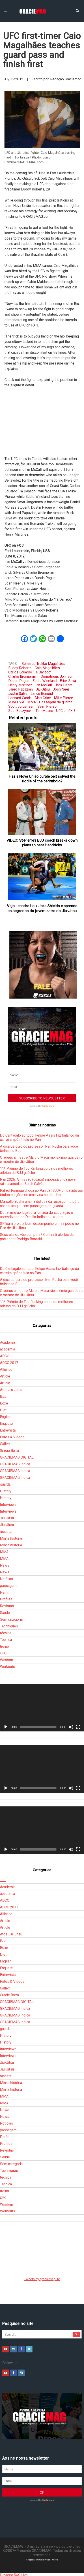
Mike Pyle (16, 702)
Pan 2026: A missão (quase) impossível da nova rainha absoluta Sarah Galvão (37, 1181)
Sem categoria (11, 1619)
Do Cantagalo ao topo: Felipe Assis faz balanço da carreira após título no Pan (39, 1137)
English (5, 1417)
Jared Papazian (20, 689)
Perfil (4, 1592)
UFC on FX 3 (65, 711)
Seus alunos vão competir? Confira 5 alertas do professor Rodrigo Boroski (37, 1236)
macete (6, 1531)
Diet (3, 1410)
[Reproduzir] (6, 1727)
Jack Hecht (63, 685)
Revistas (7, 1606)
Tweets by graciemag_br (42, 2279)
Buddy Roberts (20, 668)
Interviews (8, 1504)
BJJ (3, 1396)
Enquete (6, 1423)
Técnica (6, 1640)
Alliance (6, 1369)
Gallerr (5, 1444)
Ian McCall (43, 685)
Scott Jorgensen (21, 706)
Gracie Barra (9, 1450)
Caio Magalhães (47, 668)
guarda (5, 1484)
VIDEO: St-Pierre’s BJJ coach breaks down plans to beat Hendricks (42, 842)
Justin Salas (18, 693)
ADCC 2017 (9, 1363)
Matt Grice (43, 698)
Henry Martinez (20, 685)
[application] (42, 1707)
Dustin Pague (18, 681)
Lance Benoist (42, 693)
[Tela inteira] (78, 1727)
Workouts (7, 1667)
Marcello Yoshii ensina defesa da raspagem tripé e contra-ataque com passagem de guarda (40, 1203)
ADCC (4, 1356)
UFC (3, 1653)
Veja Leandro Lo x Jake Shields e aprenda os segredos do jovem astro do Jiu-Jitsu (42, 908)
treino (4, 1646)
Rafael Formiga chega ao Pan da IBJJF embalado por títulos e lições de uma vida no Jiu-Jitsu (41, 1192)
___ (3, 1336)
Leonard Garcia (20, 698)
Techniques (9, 1626)
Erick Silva (68, 681)
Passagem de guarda (55, 702)
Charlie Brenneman (22, 676)
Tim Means (44, 711)
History (5, 1491)
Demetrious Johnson (57, 676)
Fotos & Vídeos (12, 1437)
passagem (8, 1586)
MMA (31, 702)
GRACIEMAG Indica (15, 1464)
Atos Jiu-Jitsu (11, 1390)
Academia (7, 1342)
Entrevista (8, 1430)
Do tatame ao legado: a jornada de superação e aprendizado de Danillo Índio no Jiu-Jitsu (36, 1214)
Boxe (4, 1403)
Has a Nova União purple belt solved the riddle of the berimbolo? (42, 778)
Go (77, 2334)
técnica (5, 1633)
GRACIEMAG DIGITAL (17, 1457)
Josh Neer (61, 689)
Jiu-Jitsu (43, 689)
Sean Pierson (47, 706)
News (4, 1565)
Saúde (5, 1613)
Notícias (6, 1579)
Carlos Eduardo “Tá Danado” (30, 672)
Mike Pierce (63, 698)
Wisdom (6, 1660)
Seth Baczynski (20, 711)
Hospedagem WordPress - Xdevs (42, 2559)
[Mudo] (71, 1727)
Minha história (11, 1538)
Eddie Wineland (44, 681)
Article (5, 1376)
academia (7, 1349)
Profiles (6, 1599)
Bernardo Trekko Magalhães (43, 664)
